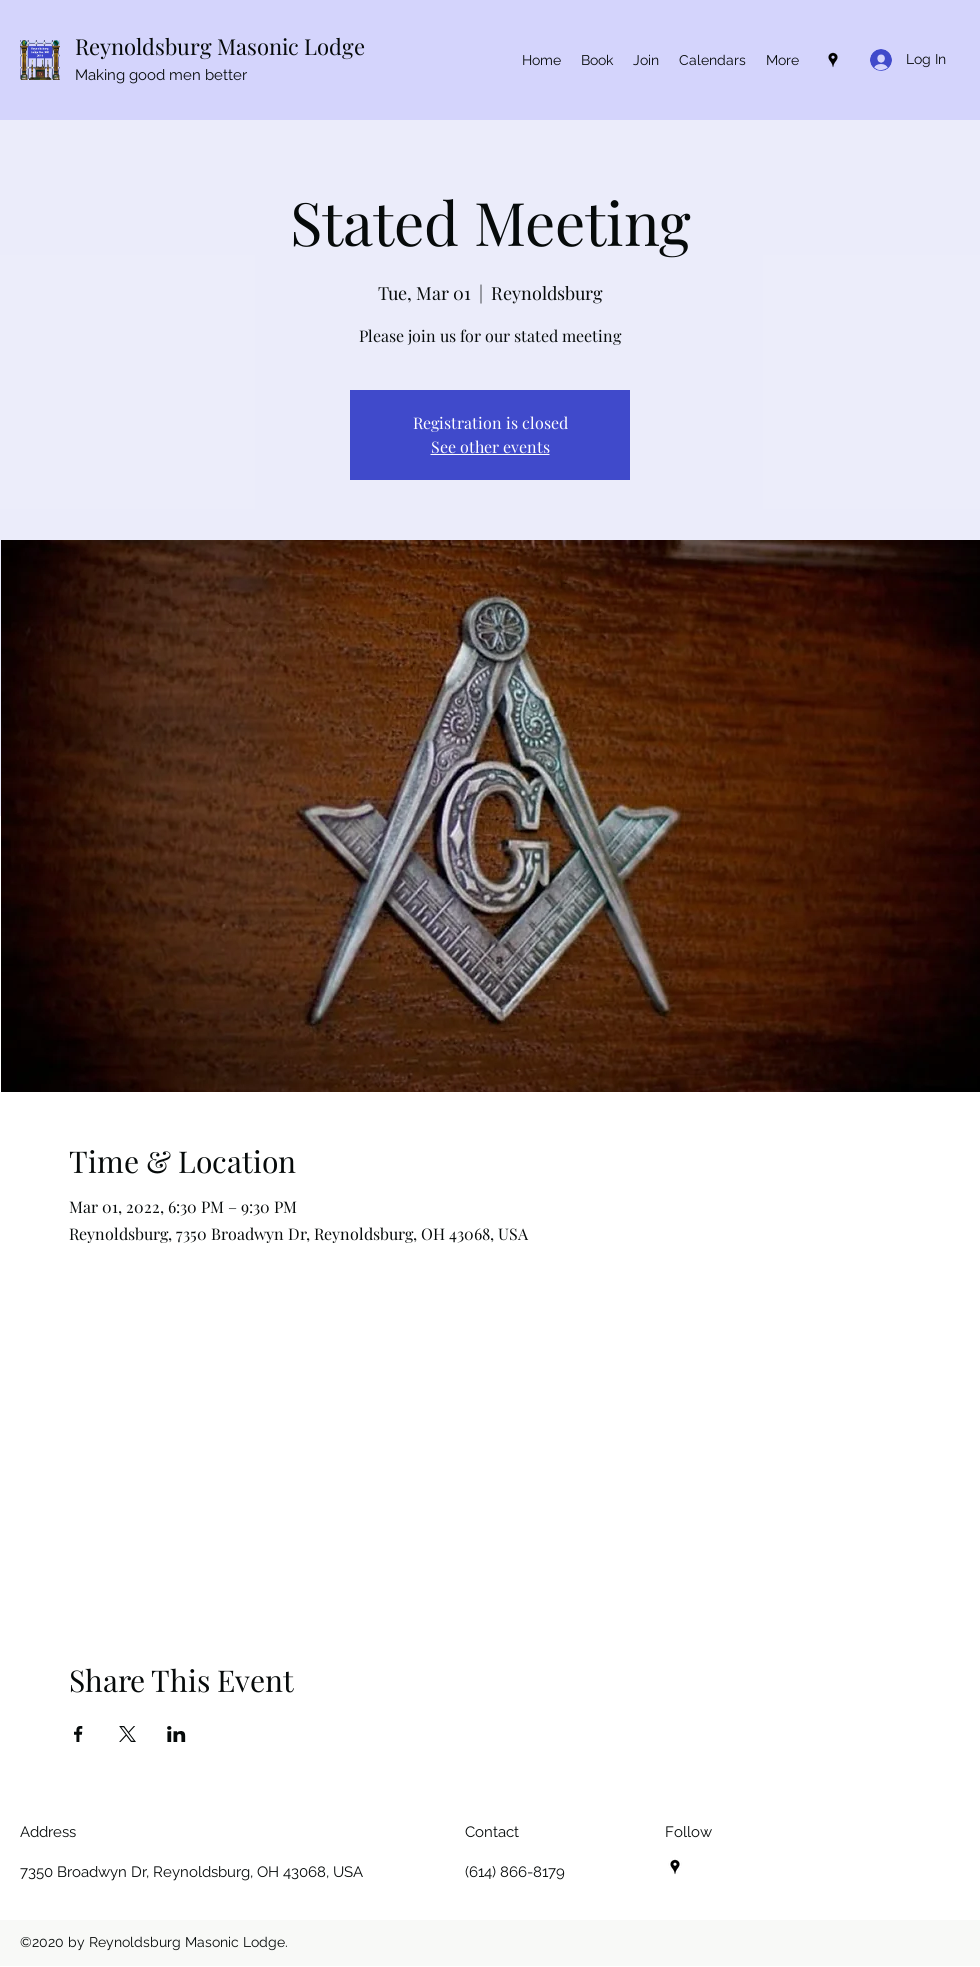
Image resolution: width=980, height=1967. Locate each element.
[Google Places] (833, 60)
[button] (712, 60)
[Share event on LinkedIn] (176, 1734)
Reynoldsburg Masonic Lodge (220, 46)
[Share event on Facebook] (78, 1734)
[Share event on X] (127, 1734)
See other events (490, 446)
